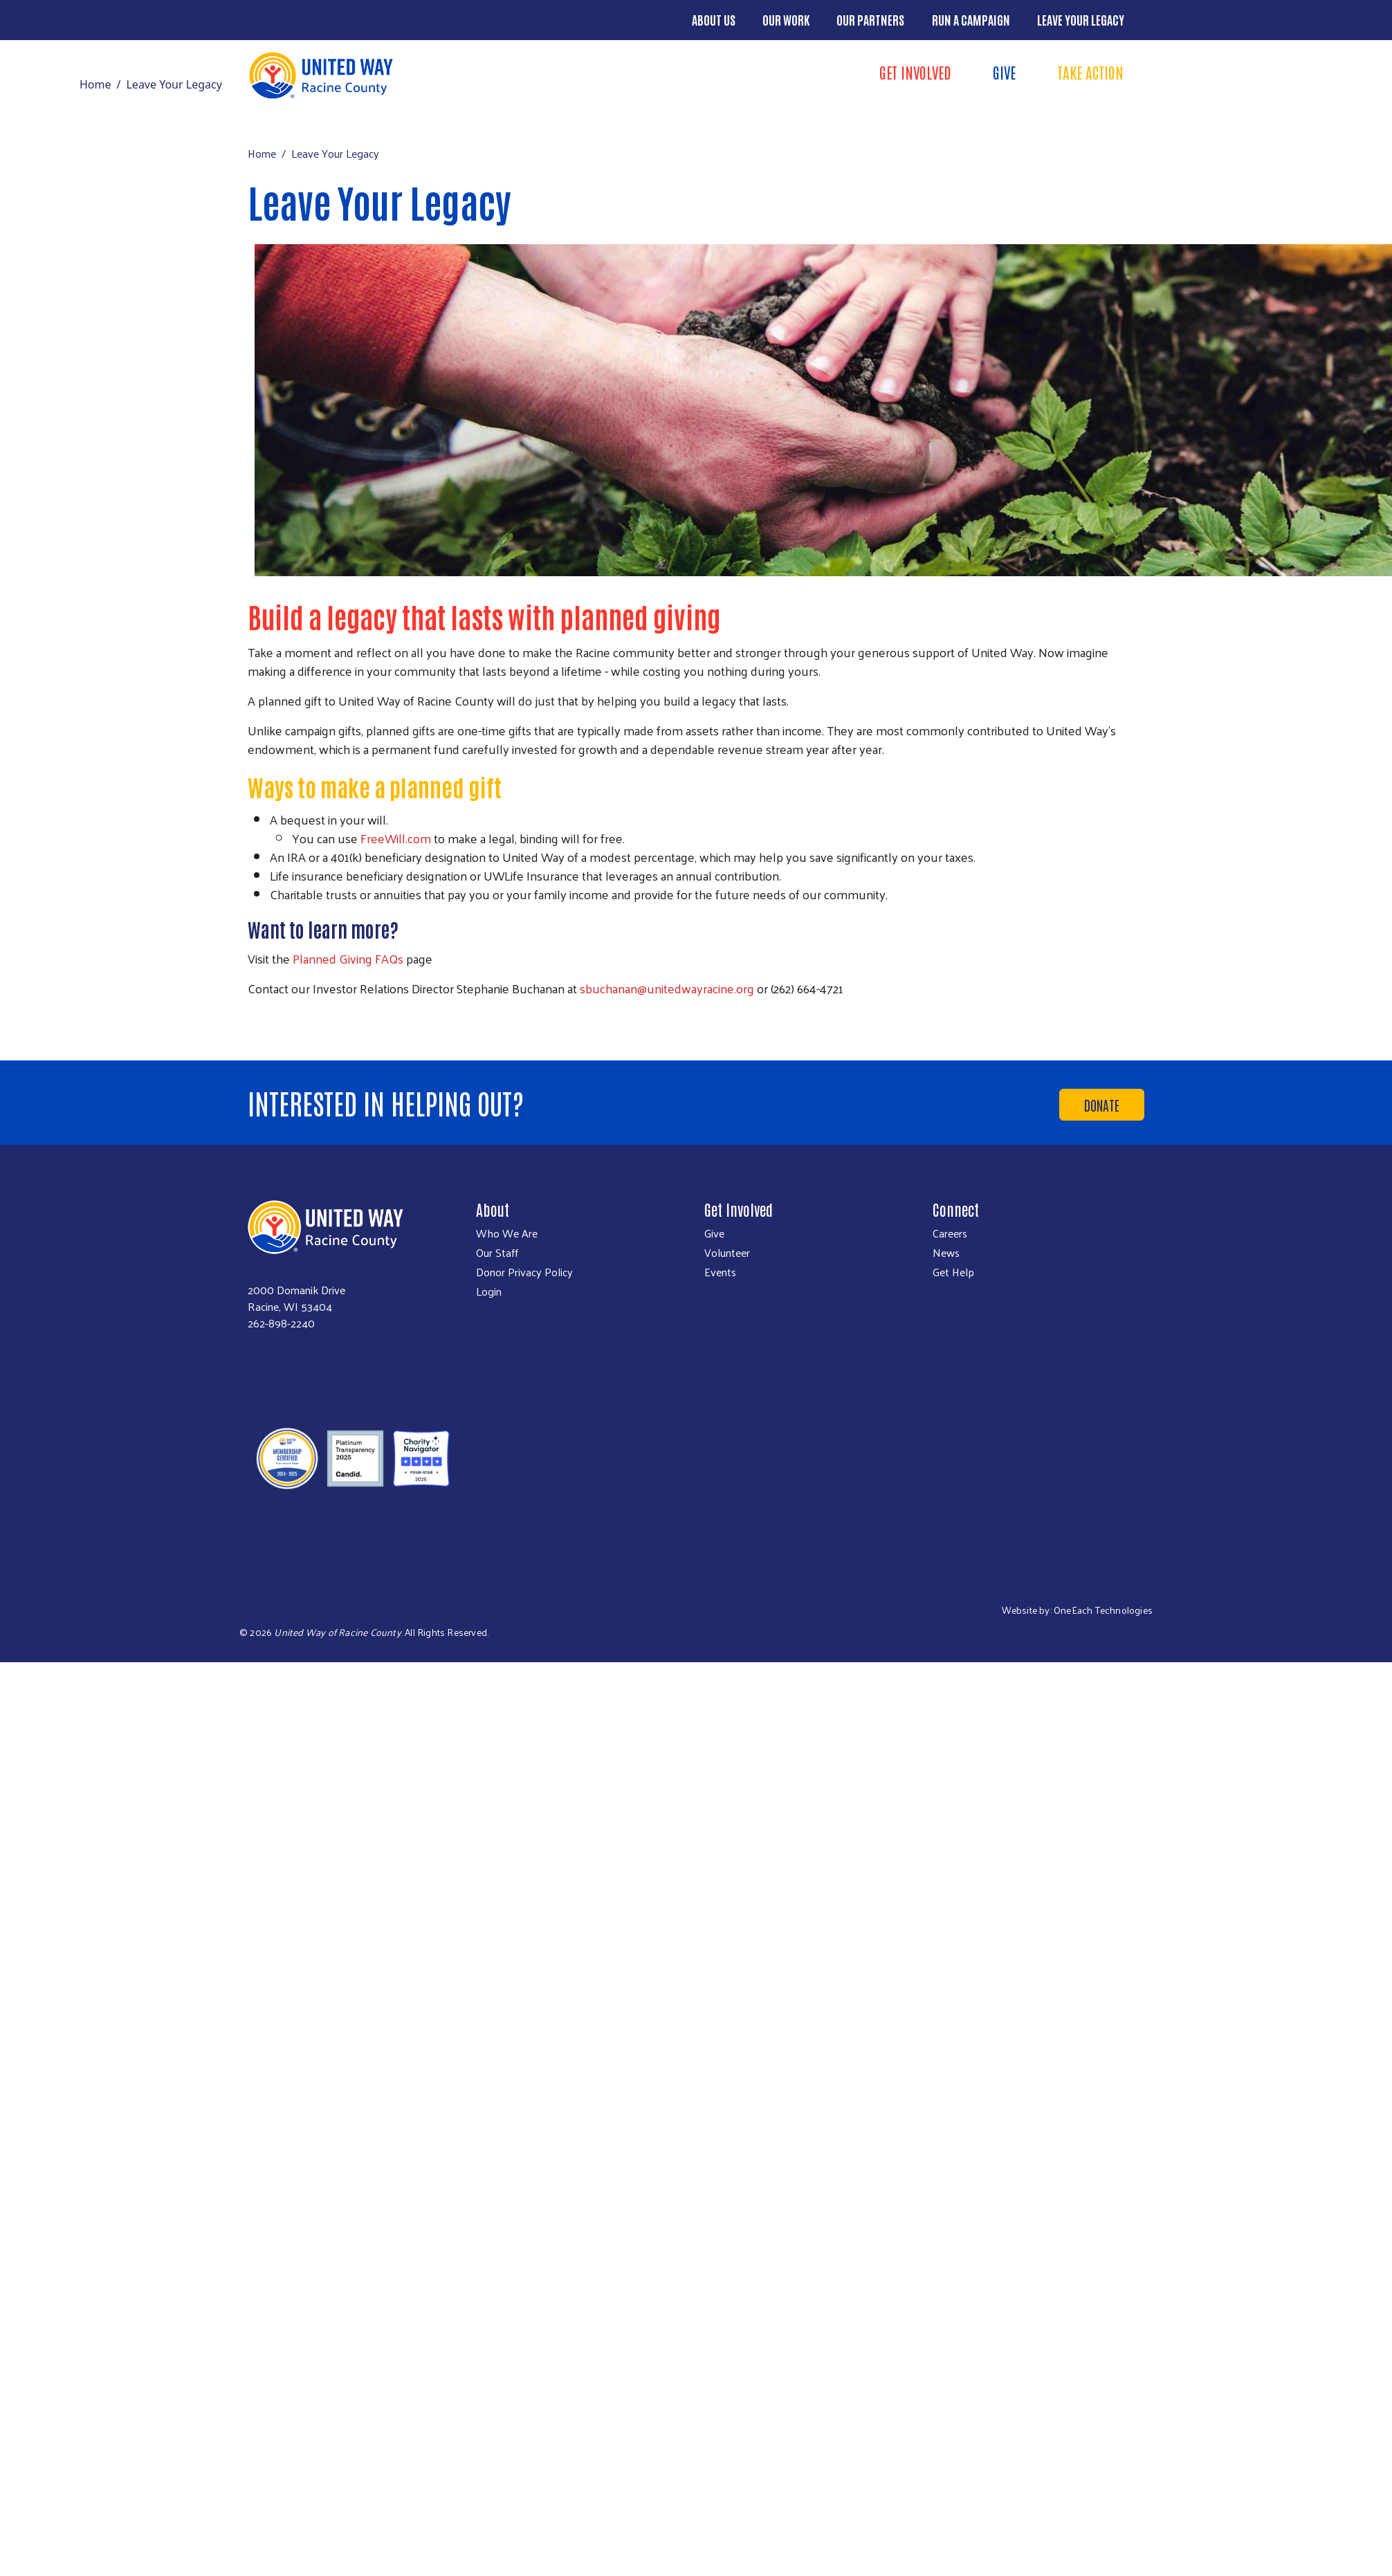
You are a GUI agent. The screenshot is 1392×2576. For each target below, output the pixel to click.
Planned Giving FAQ (345, 958)
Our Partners (870, 19)
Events (720, 1272)
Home (95, 84)
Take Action (1090, 72)
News (946, 1252)
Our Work (785, 19)
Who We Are (507, 1233)
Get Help (953, 1272)
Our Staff (497, 1252)
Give (1004, 72)
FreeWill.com (395, 838)
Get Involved (915, 72)
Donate (1101, 1105)
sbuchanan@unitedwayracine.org (667, 988)
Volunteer (727, 1252)
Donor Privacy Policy (524, 1272)
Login (489, 1291)
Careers (950, 1233)
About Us (713, 19)
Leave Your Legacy (1080, 19)
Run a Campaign (971, 19)
